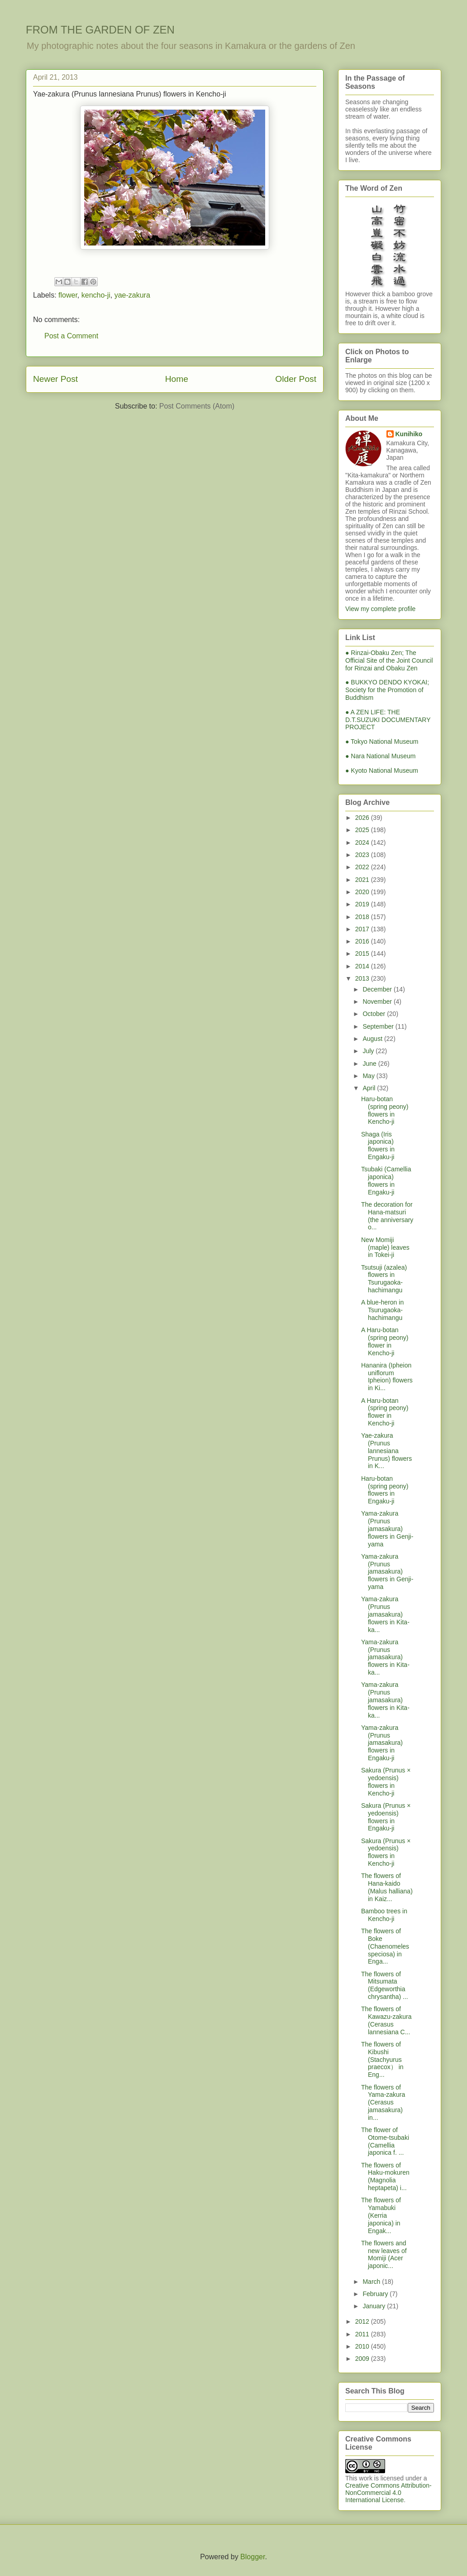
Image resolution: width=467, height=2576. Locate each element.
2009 (363, 2358)
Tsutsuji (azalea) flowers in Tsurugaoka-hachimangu (384, 1279)
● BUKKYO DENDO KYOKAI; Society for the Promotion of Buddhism (387, 690)
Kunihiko (409, 434)
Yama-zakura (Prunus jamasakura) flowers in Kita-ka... (385, 1614)
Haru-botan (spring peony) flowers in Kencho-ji (385, 1110)
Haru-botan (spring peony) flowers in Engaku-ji (385, 1490)
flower (67, 295)
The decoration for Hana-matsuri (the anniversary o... (387, 1216)
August (373, 1038)
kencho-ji (95, 295)
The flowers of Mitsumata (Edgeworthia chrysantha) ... (384, 1985)
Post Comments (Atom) (196, 406)
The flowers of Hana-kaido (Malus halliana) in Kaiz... (387, 1887)
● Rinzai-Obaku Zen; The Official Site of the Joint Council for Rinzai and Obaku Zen (389, 660)
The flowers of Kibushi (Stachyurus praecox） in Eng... (382, 2059)
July (369, 1050)
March (372, 2281)
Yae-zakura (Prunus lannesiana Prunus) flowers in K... (386, 1450)
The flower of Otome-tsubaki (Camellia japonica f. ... (385, 2141)
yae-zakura (132, 295)
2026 (363, 817)
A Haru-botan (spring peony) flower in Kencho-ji (385, 1341)
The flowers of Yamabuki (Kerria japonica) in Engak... (381, 2215)
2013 (363, 978)
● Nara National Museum (380, 756)
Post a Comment (71, 336)
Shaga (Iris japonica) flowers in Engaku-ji (378, 1145)
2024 (363, 842)
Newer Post (55, 379)
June (370, 1063)
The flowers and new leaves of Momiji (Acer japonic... (384, 2254)
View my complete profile (380, 608)
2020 (363, 892)
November (377, 1001)
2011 (363, 2334)
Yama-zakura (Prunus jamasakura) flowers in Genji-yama (387, 1528)
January (374, 2306)
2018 (363, 916)
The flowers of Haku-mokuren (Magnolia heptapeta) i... (385, 2176)
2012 (363, 2321)
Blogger (252, 2557)
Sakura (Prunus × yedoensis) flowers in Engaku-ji (385, 1817)
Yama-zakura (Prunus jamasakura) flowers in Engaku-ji (382, 1743)
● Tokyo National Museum (382, 741)
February (376, 2293)
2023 (363, 854)
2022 (363, 867)
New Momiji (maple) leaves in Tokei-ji (385, 1247)
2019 (363, 904)
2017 (363, 929)
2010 (363, 2346)
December (377, 989)
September (378, 1026)
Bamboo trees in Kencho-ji (384, 1914)
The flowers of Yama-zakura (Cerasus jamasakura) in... (383, 2102)
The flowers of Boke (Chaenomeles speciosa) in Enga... (385, 1946)
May (369, 1075)
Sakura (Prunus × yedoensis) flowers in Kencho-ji (385, 1781)
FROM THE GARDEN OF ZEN (100, 30)
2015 (363, 953)
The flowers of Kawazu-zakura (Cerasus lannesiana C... (386, 2020)
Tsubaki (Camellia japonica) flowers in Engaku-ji (386, 1180)
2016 (363, 941)
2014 (363, 966)
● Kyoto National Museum (381, 770)
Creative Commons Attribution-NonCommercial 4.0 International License (388, 2493)
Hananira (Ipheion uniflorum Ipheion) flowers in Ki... (387, 1377)
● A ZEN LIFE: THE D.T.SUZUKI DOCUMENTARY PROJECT (387, 719)
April (369, 1088)
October (374, 1013)
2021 (363, 879)
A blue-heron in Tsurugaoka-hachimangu (382, 1310)
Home (176, 379)
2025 (363, 829)
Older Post (295, 379)
